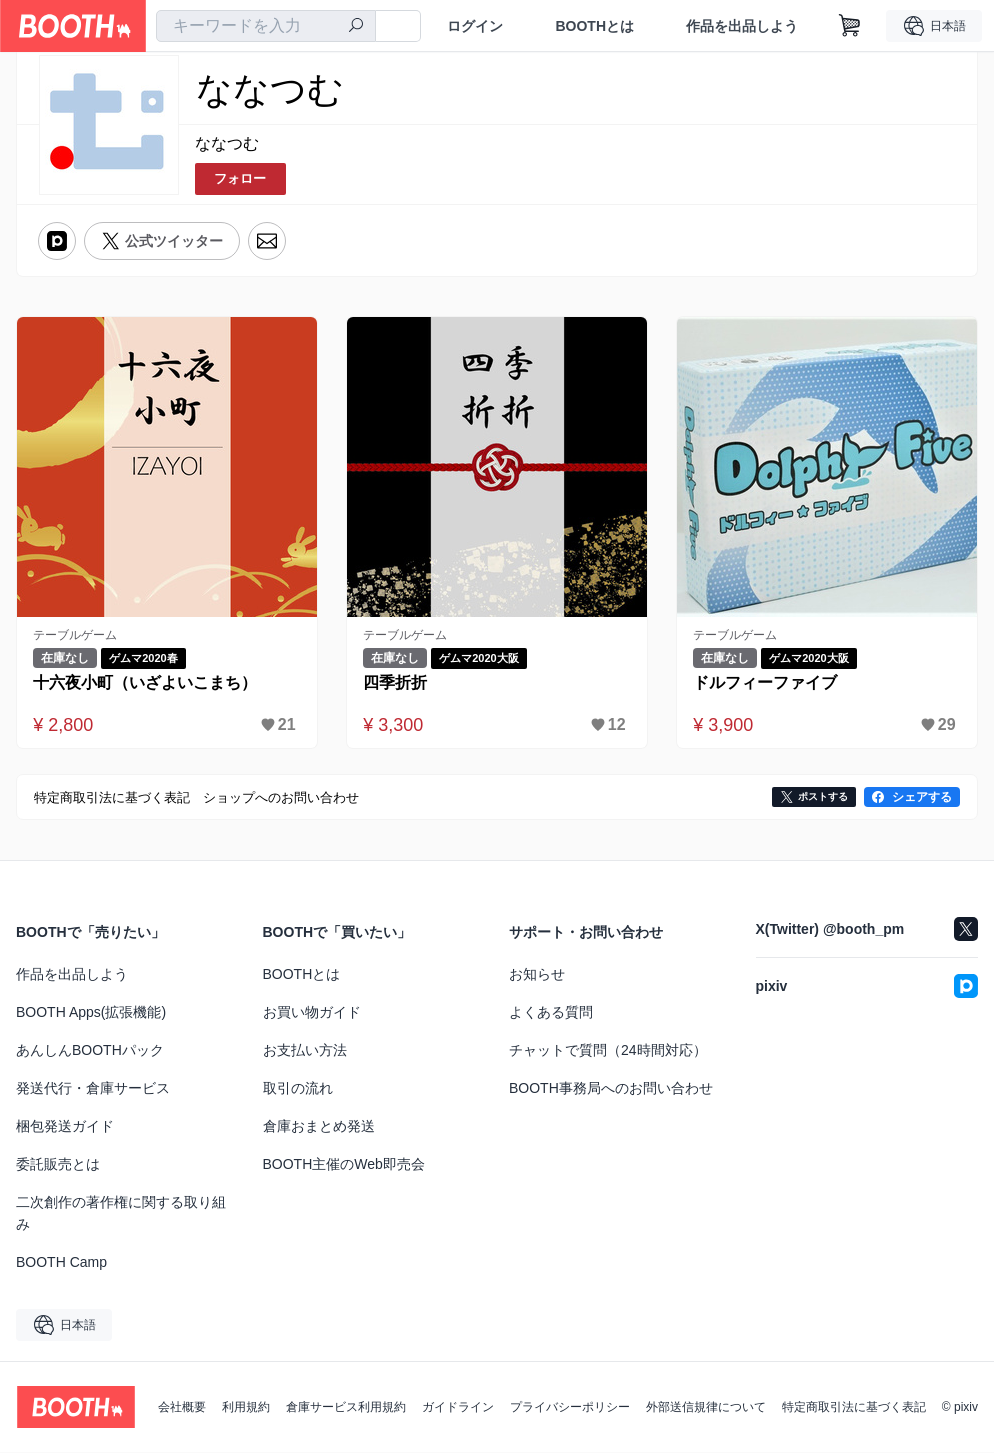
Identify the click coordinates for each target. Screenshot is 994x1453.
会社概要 (182, 1408)
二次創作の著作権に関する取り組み (121, 1214)
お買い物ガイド (312, 1013)
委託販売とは (58, 1165)
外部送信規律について (706, 1408)
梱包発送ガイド (65, 1127)
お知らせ (537, 975)
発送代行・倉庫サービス (93, 1089)
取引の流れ (298, 1089)
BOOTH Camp (61, 1263)
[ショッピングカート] (850, 26)
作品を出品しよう (742, 26)
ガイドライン (458, 1408)
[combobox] (266, 26)
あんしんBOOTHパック (90, 1051)
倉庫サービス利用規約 (346, 1408)
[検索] (356, 27)
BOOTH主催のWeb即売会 (344, 1165)
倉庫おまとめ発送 (319, 1127)
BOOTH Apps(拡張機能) (91, 1013)
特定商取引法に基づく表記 (854, 1408)
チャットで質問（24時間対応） (608, 1051)
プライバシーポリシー (570, 1408)
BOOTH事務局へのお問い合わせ (611, 1089)
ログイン (475, 26)
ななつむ (227, 143)
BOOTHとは (594, 26)
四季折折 (396, 682)
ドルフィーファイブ (766, 682)
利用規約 (246, 1408)
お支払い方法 (305, 1051)
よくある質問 (551, 1013)
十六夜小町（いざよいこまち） (146, 682)
